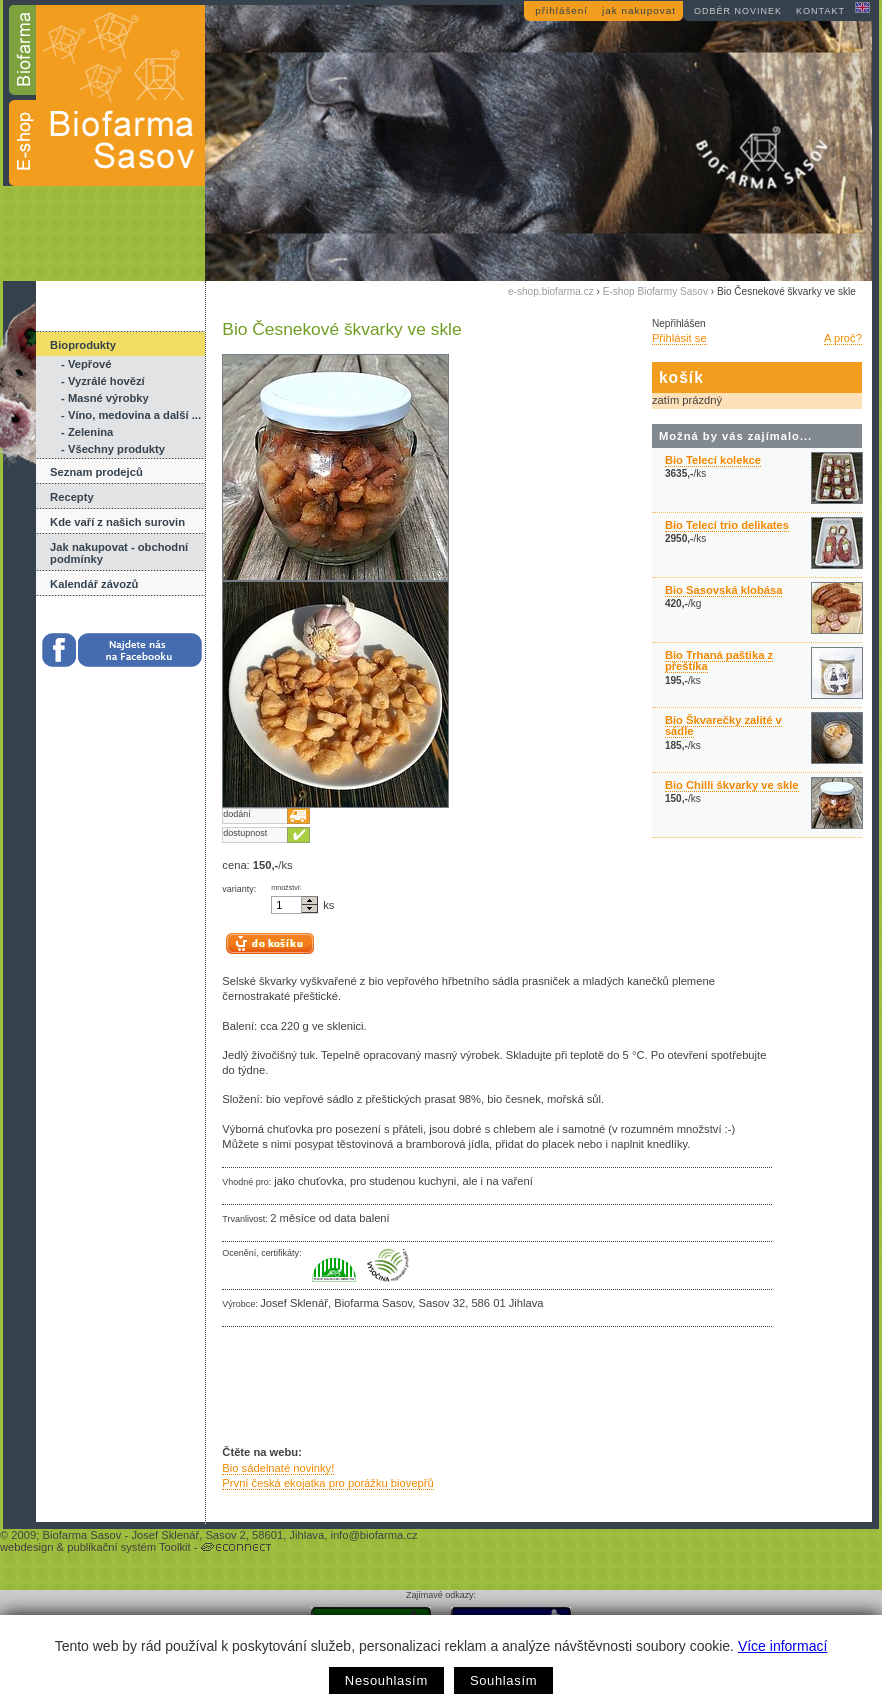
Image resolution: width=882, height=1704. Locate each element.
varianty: (239, 889)
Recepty (72, 497)
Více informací (782, 1646)
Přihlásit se (679, 338)
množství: (286, 888)
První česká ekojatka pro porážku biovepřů (327, 1483)
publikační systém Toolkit (129, 1547)
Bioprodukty (83, 345)
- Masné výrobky (105, 398)
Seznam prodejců (96, 472)
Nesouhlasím (386, 1680)
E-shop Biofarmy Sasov (655, 291)
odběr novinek (738, 11)
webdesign (27, 1547)
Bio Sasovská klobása (724, 590)
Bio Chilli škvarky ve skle (732, 785)
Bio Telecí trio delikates (727, 525)
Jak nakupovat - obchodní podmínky (119, 553)
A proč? (843, 338)
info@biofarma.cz (373, 1535)
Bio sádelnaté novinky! (278, 1468)
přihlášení (561, 10)
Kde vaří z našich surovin (117, 522)
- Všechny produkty (113, 449)
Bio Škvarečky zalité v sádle (723, 725)
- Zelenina (87, 432)
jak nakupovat (639, 10)
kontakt (820, 11)
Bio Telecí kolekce (713, 460)
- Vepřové (86, 364)
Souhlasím (503, 1680)
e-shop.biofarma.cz (551, 291)
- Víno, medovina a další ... (131, 415)
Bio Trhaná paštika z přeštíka (719, 660)
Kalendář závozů (94, 584)
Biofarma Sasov (81, 1535)
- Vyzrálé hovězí (103, 381)
